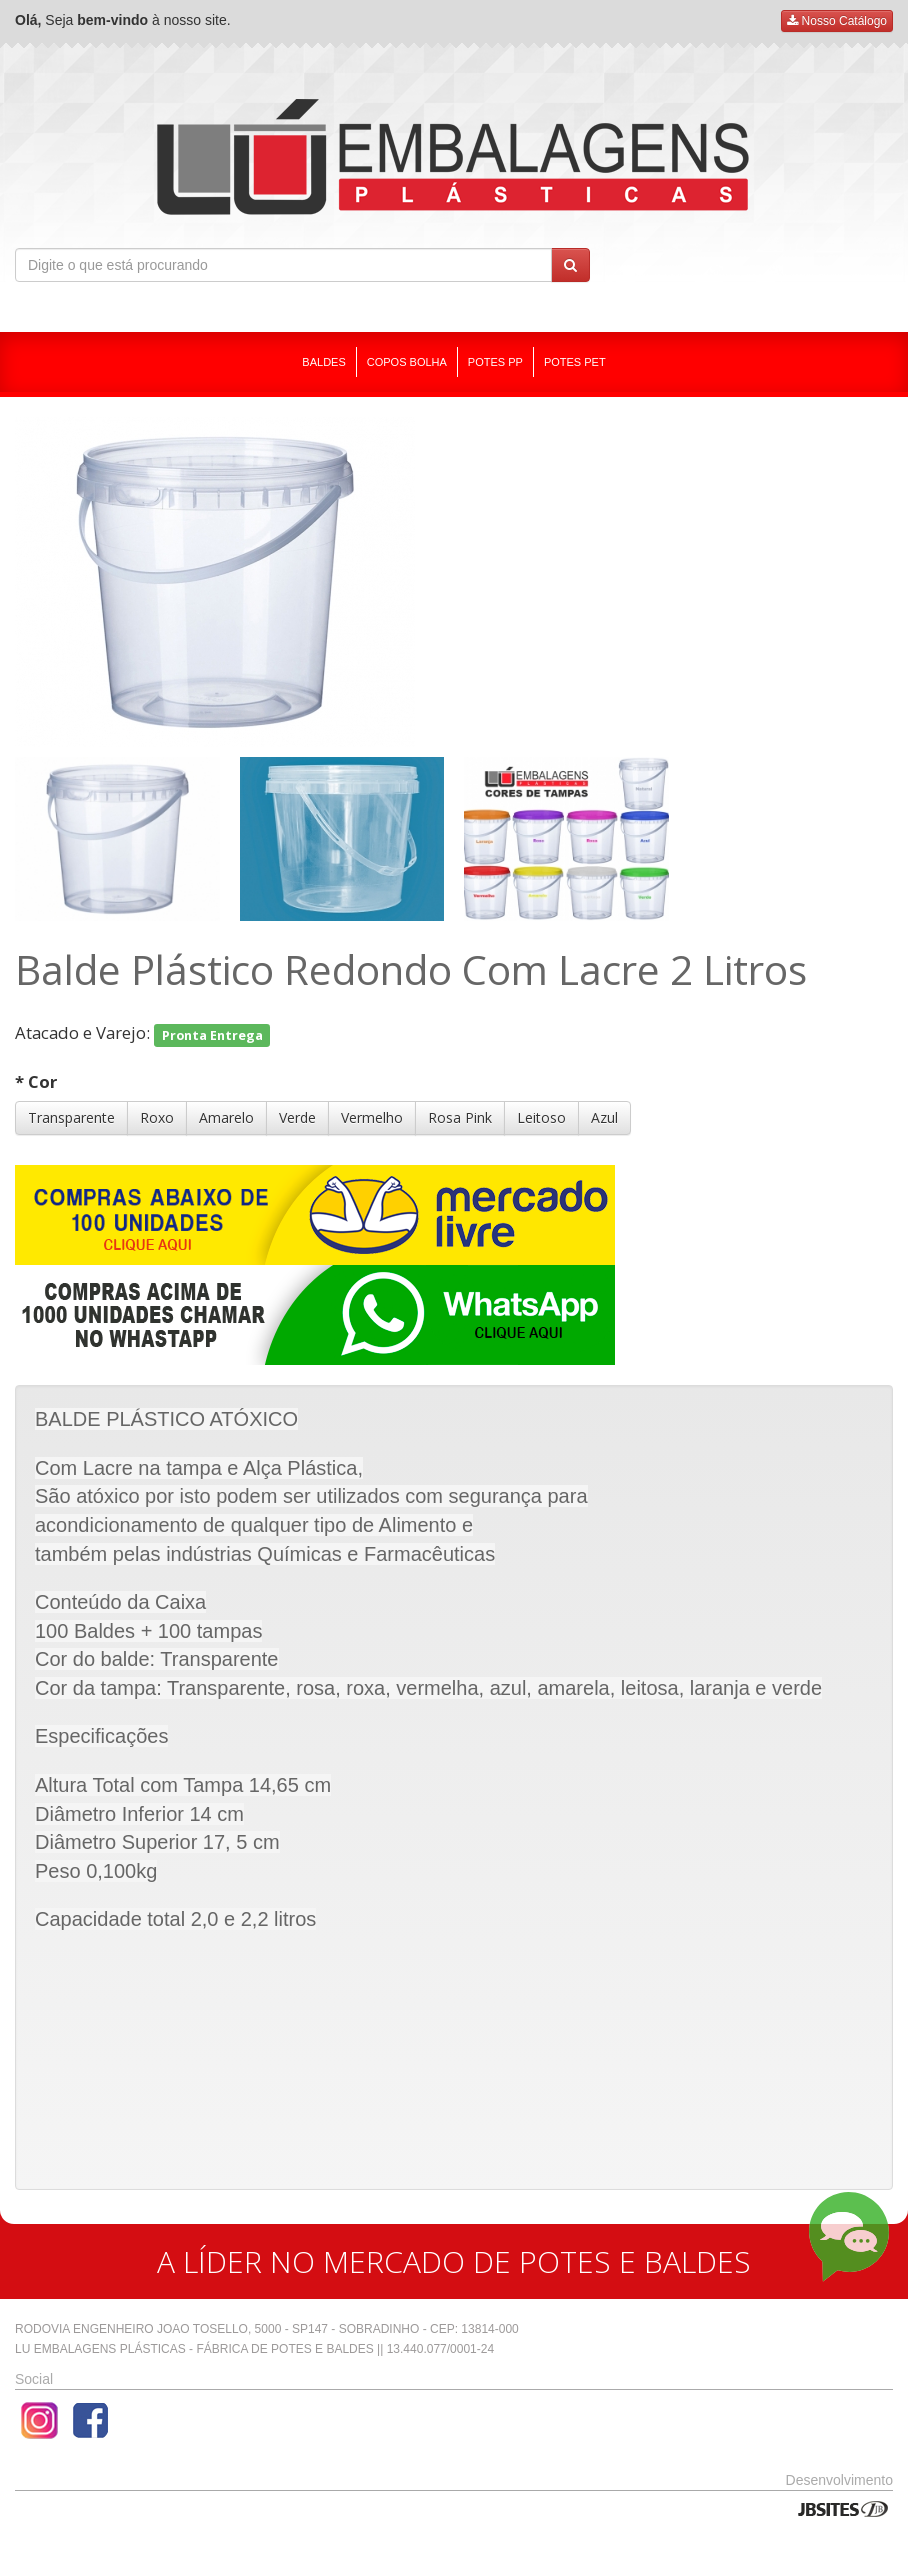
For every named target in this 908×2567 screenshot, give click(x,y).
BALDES (323, 362)
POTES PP (495, 362)
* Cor (36, 1081)
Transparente (71, 1117)
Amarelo (226, 1117)
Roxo (157, 1117)
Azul (604, 1117)
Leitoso (541, 1117)
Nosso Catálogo (837, 21)
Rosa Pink (460, 1117)
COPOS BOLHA (407, 362)
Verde (297, 1117)
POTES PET (575, 362)
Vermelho (372, 1117)
